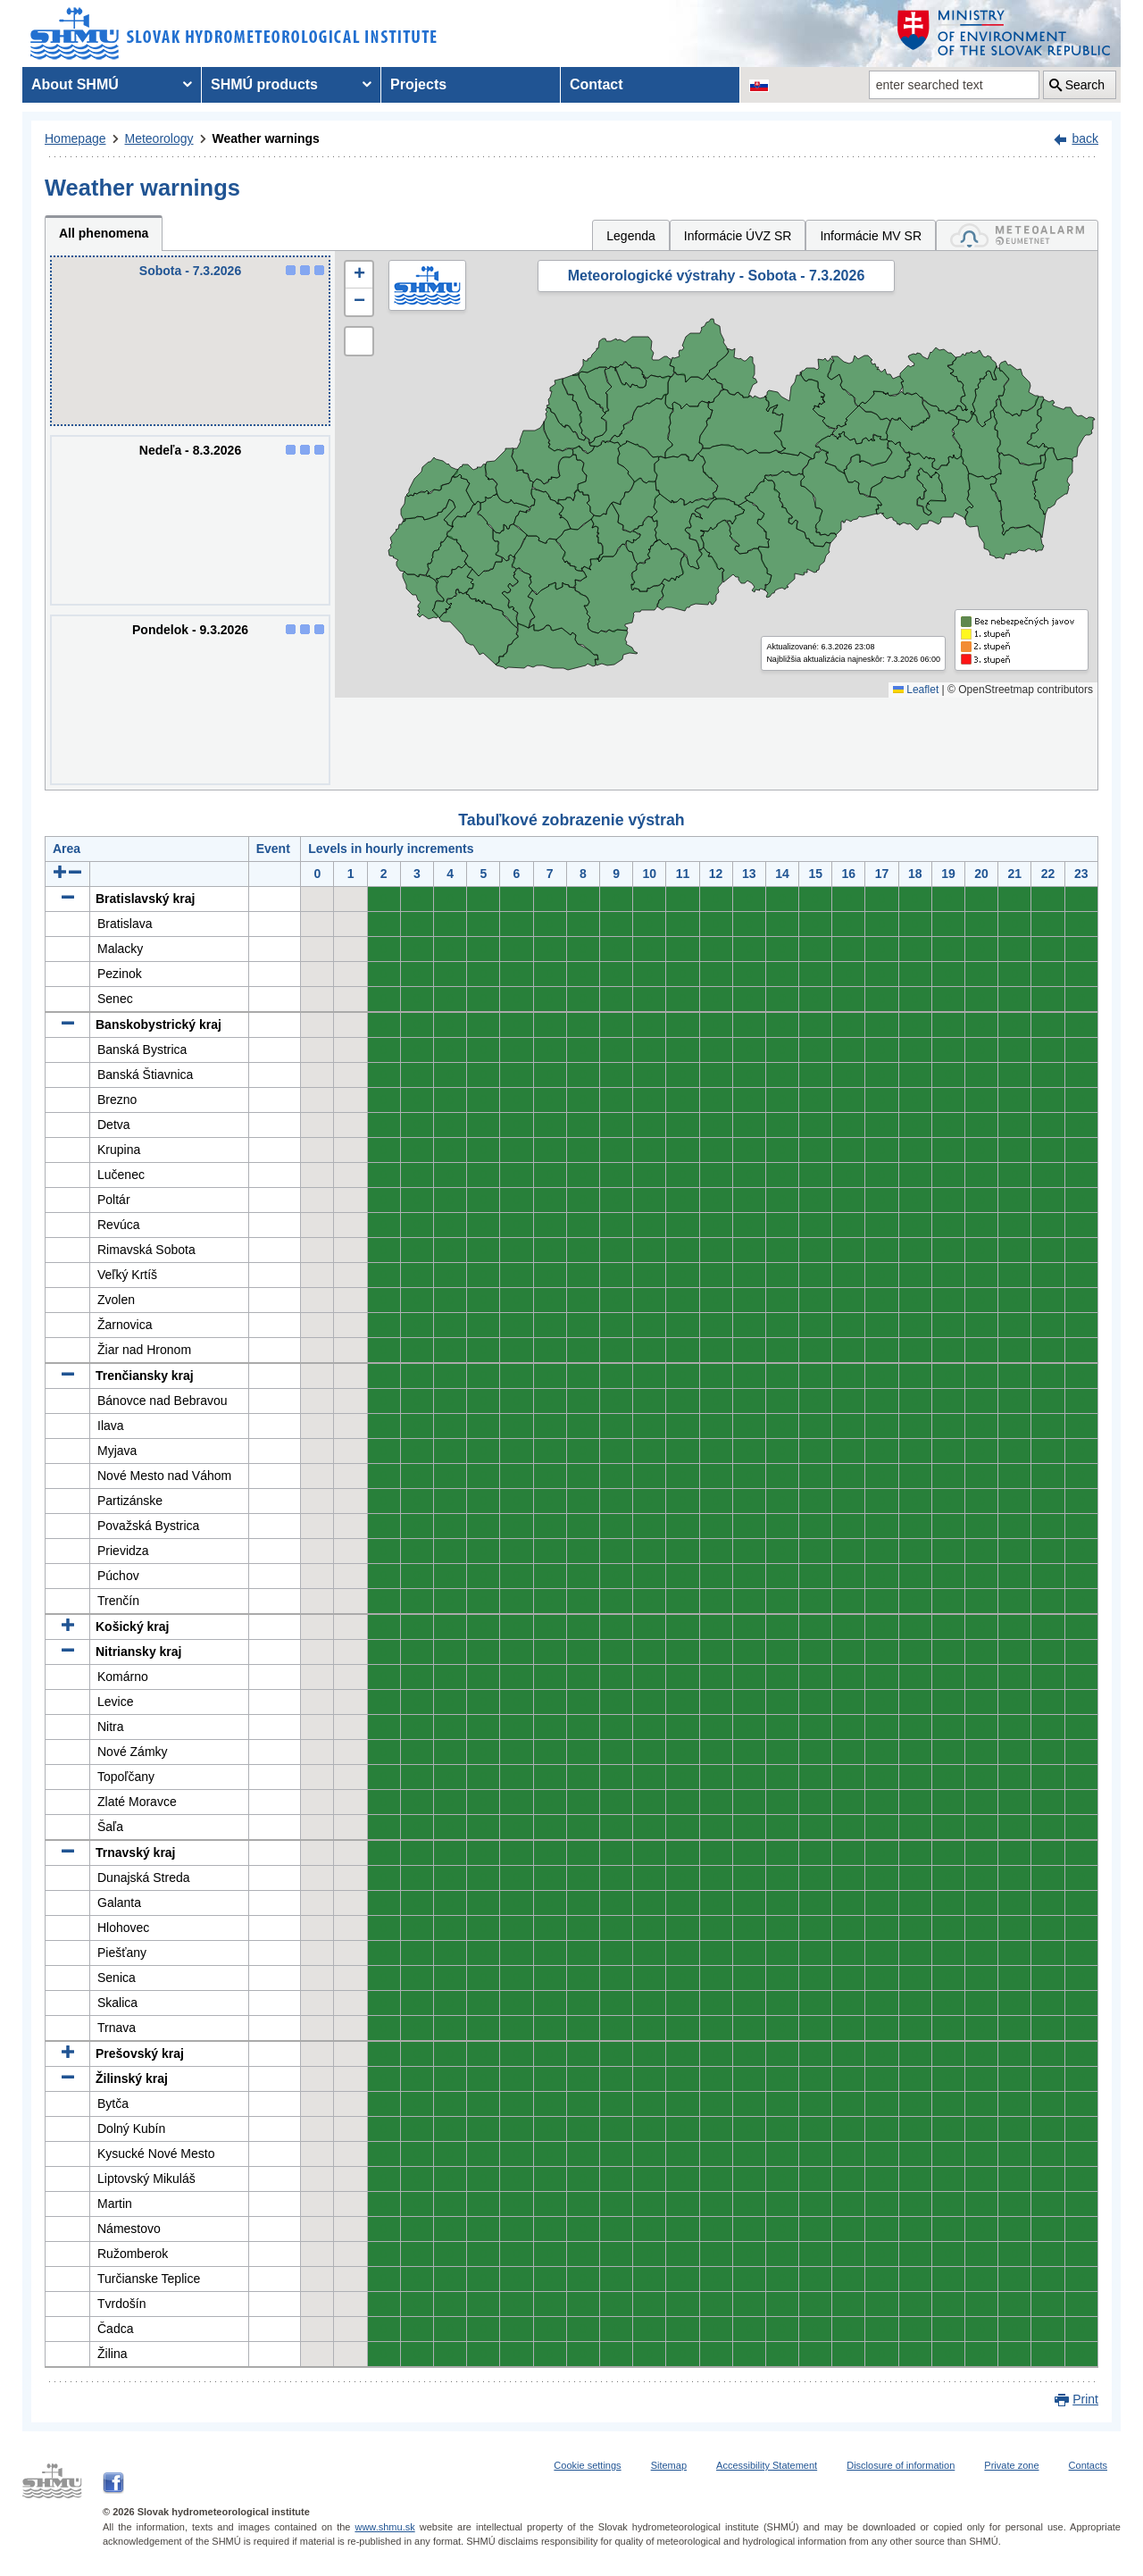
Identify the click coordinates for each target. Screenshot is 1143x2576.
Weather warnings (266, 138)
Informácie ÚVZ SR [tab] (738, 236)
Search (1085, 85)
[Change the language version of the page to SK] (759, 85)
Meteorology (159, 138)
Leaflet (916, 689)
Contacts (1088, 2465)
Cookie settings (587, 2465)
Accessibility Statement (766, 2465)
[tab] (1017, 235)
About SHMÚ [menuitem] (75, 84)
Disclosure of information (901, 2465)
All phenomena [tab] (103, 233)
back (1085, 138)
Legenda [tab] (630, 236)
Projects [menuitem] (418, 84)
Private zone (1011, 2465)
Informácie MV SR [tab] (871, 236)
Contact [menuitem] (596, 84)
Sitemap (669, 2465)
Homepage (75, 138)
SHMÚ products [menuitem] (264, 84)
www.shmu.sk (384, 2527)
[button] (359, 275)
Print (1085, 2399)
